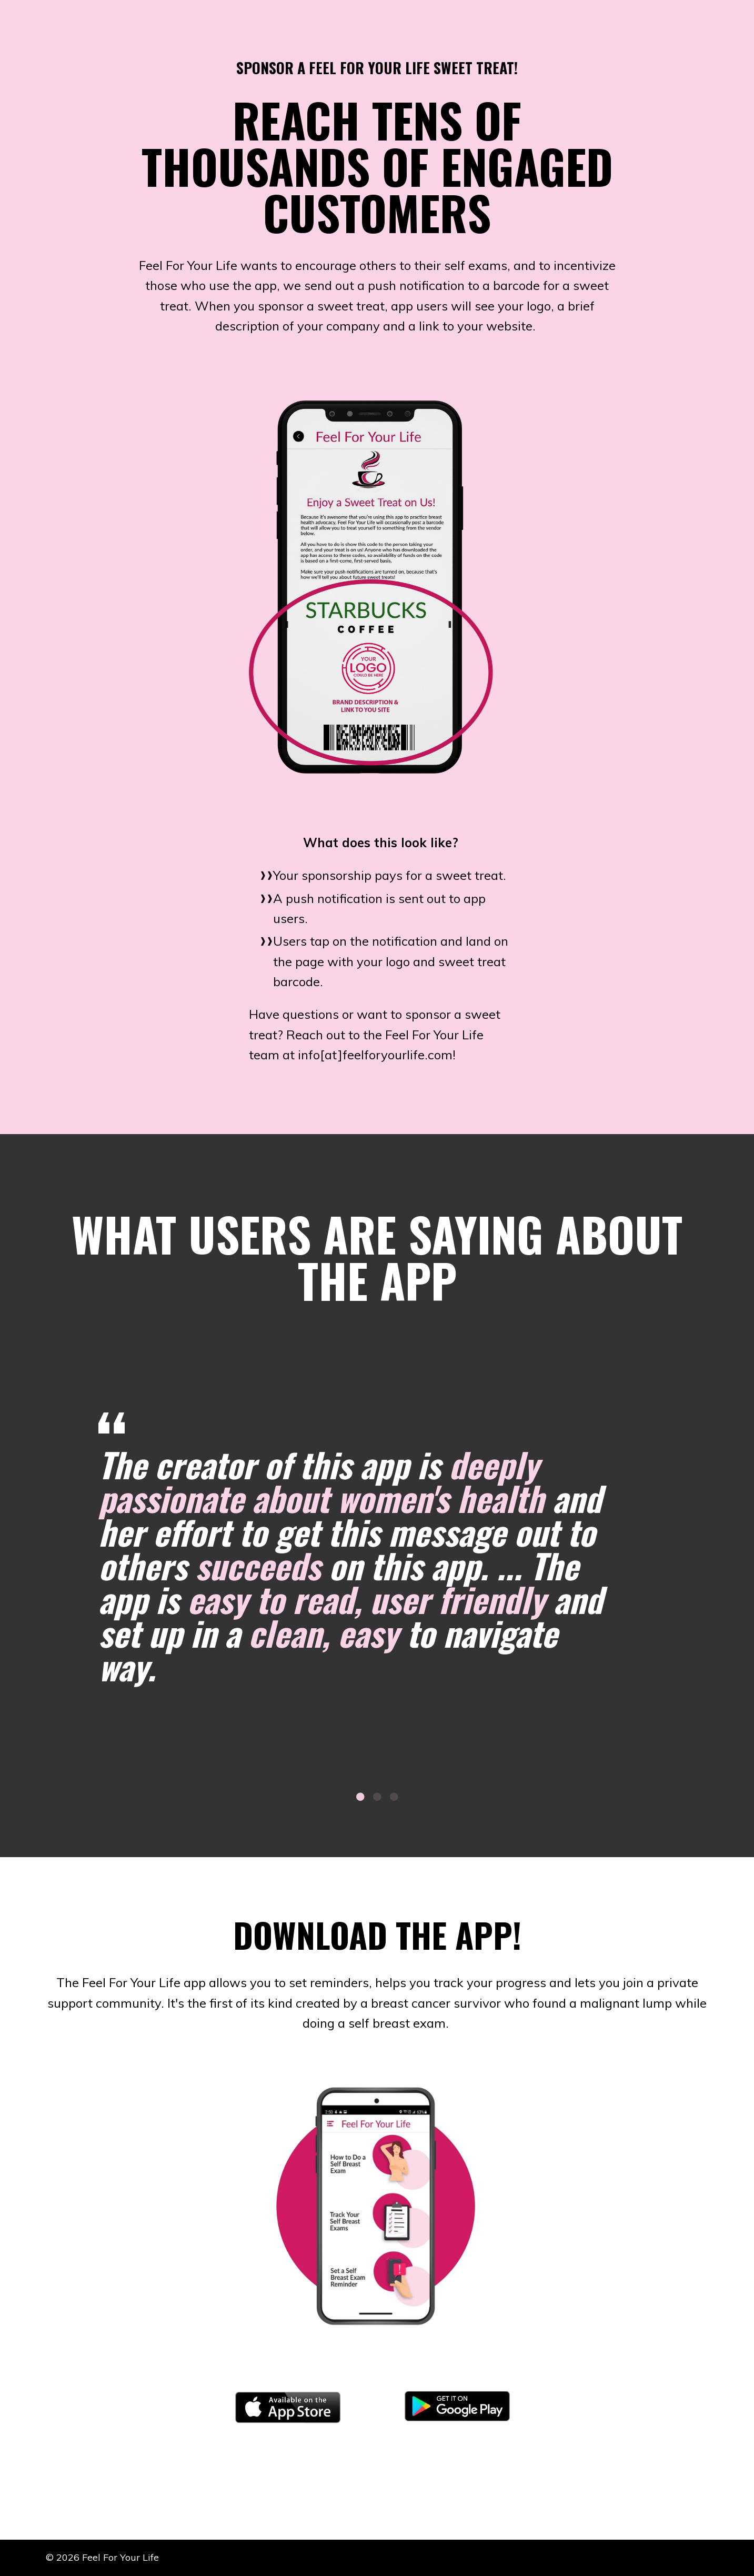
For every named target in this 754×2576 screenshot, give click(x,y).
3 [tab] (394, 1796)
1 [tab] (360, 1796)
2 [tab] (377, 1796)
